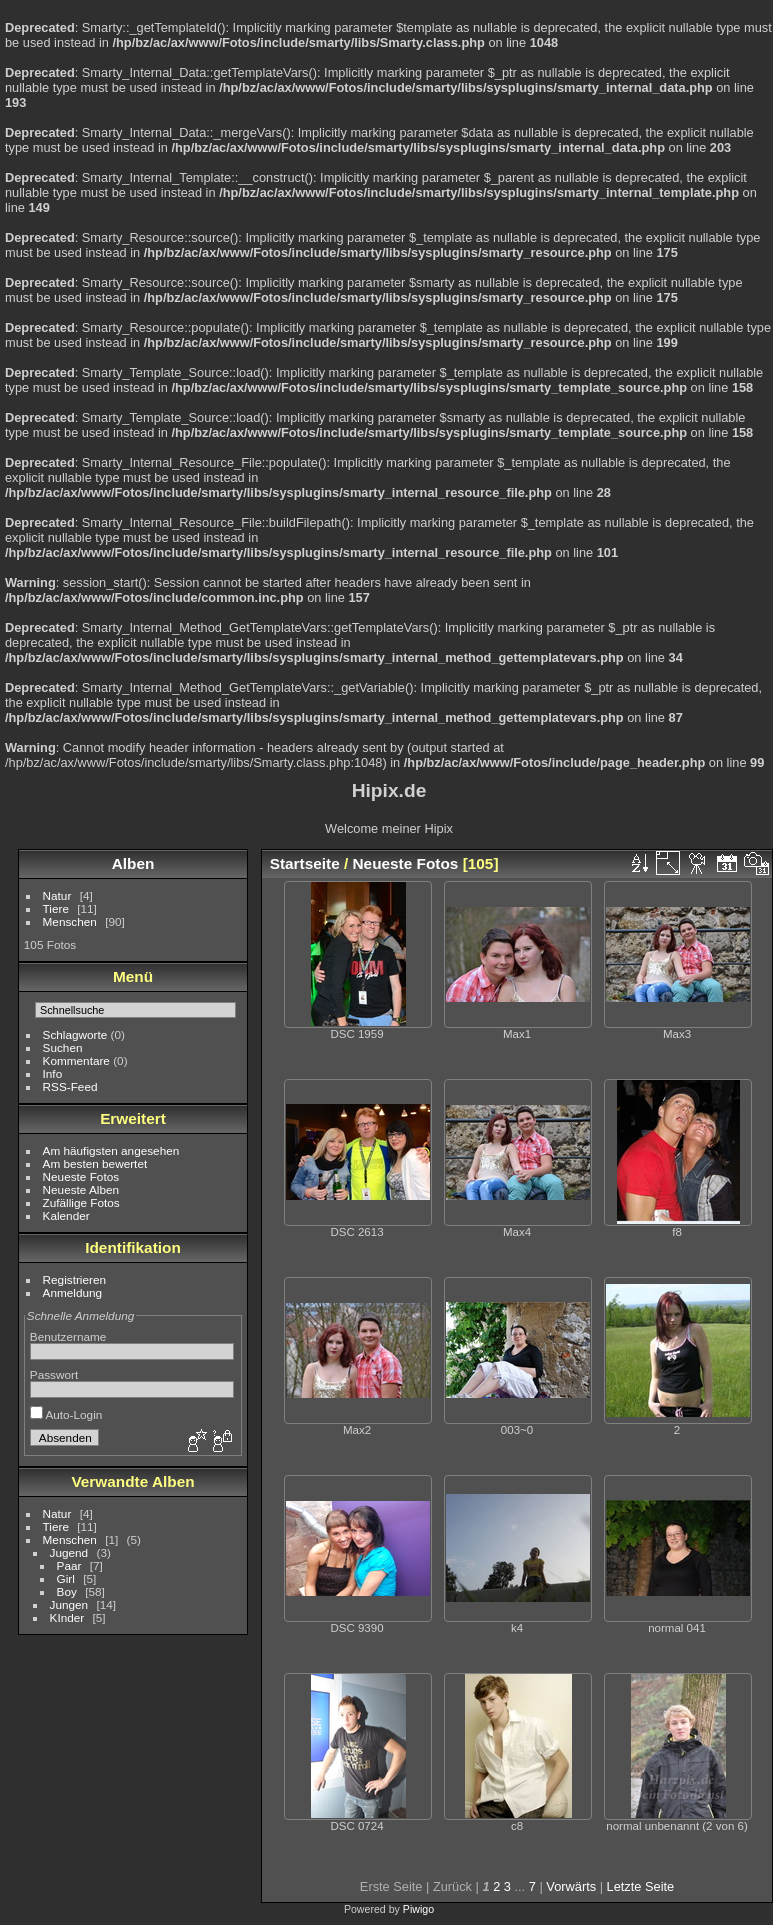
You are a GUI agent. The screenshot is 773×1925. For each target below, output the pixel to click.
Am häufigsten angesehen (111, 1150)
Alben (133, 863)
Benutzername (68, 1336)
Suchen (63, 1047)
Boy (67, 1591)
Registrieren (74, 1279)
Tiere (56, 908)
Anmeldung (73, 1292)
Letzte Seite (641, 1886)
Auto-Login (66, 1414)
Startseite (305, 863)
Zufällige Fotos (81, 1202)
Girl (66, 1578)
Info (53, 1073)
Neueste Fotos (81, 1176)
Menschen (70, 921)
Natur (57, 895)
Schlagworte (75, 1034)
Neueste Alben (81, 1189)
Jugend (69, 1552)
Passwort (54, 1374)
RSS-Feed (70, 1086)
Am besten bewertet (95, 1163)
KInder (67, 1617)
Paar (69, 1565)
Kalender (66, 1215)
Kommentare (76, 1060)
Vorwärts (571, 1886)
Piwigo (418, 1909)
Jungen (69, 1604)
